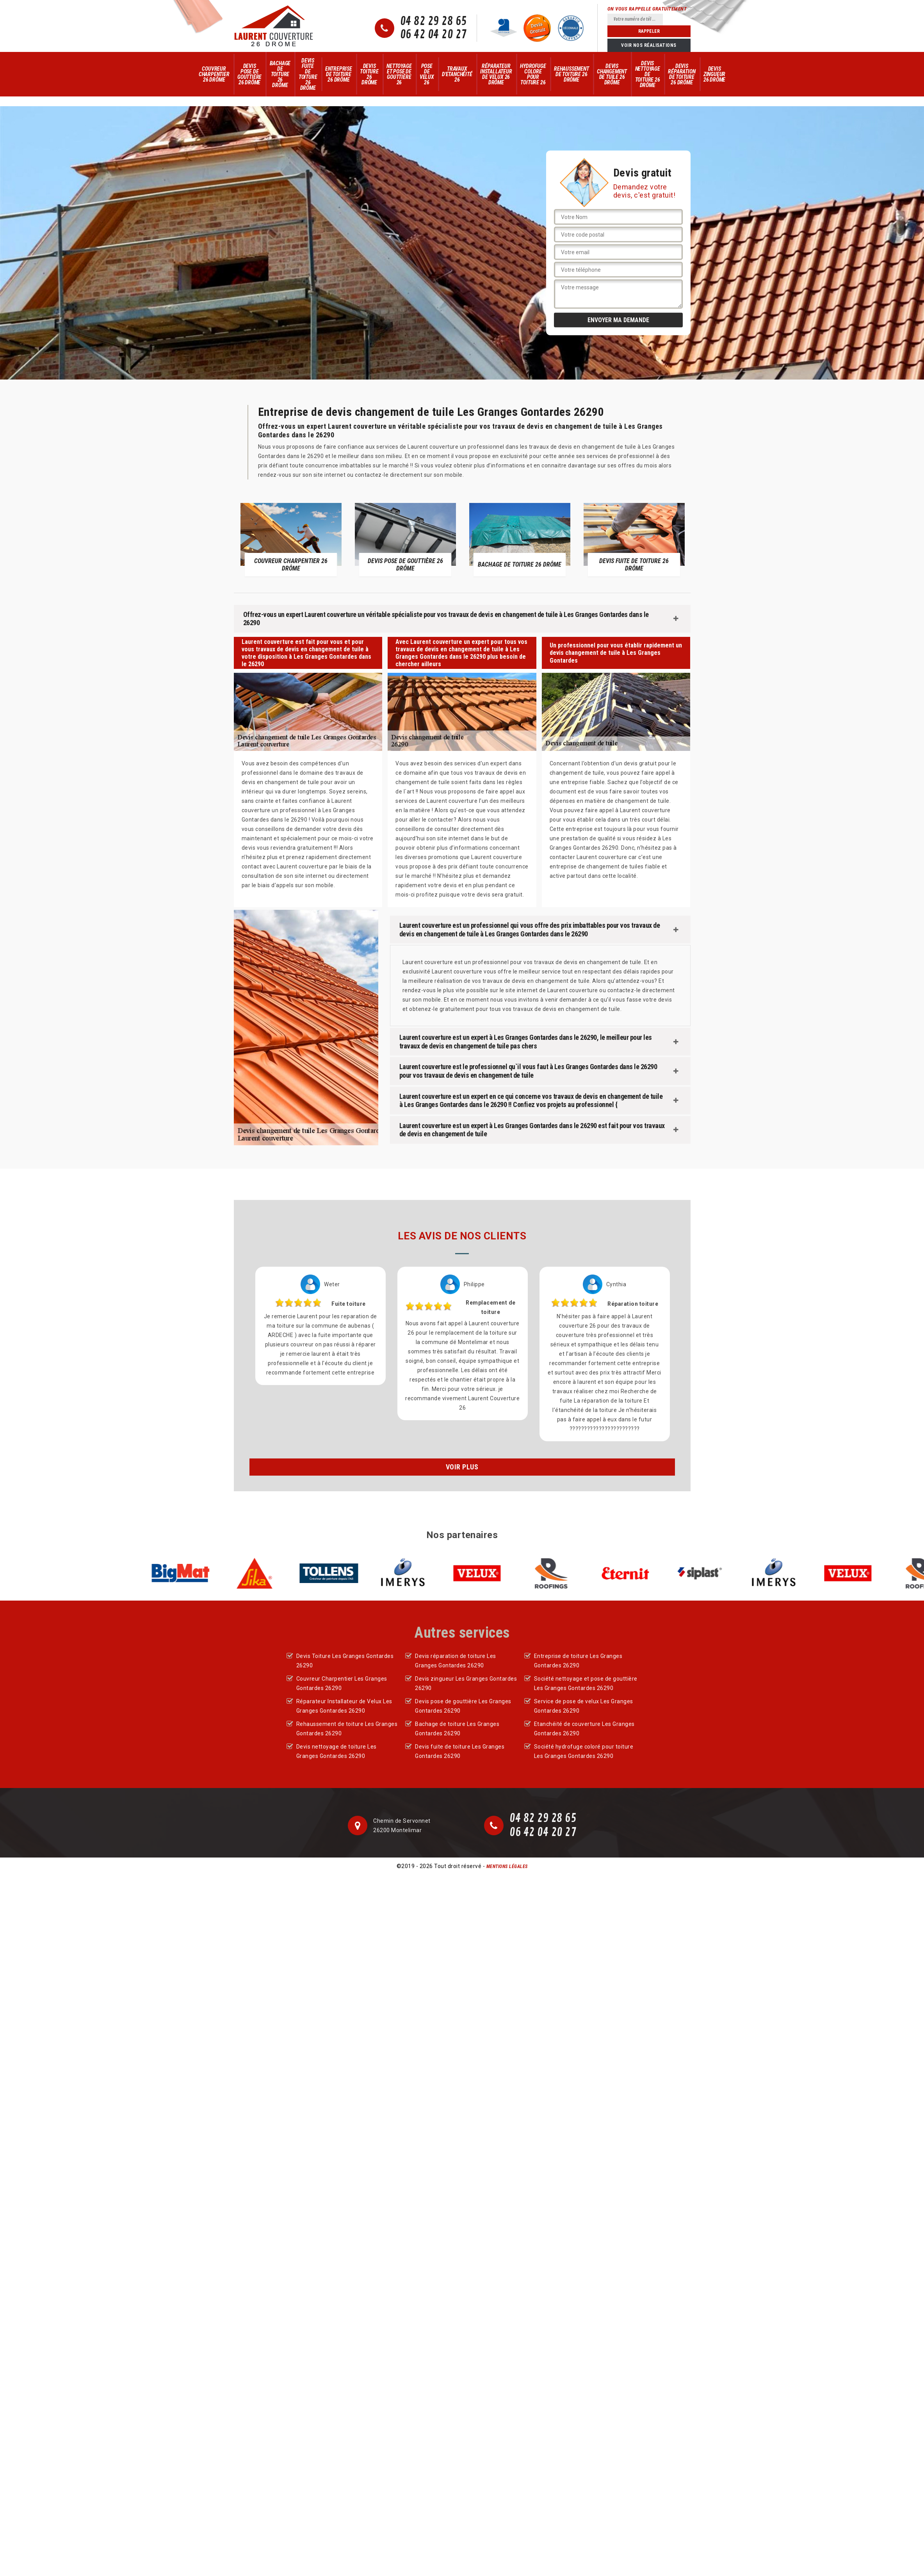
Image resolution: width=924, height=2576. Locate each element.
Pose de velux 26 (427, 74)
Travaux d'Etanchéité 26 (457, 74)
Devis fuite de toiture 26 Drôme (308, 74)
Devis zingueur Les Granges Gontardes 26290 (466, 1683)
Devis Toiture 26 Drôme (369, 74)
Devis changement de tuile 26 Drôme (612, 74)
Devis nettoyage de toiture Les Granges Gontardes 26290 (336, 1751)
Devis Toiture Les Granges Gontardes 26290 (345, 1661)
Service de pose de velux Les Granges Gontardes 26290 (583, 1706)
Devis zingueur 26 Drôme (714, 74)
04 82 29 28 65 (433, 21)
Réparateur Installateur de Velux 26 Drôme (496, 74)
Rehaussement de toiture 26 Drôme (571, 74)
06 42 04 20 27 (433, 34)
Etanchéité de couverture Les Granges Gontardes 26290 (584, 1728)
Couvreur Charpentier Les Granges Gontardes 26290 (341, 1683)
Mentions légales (507, 1866)
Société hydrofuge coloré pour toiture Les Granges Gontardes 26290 (584, 1751)
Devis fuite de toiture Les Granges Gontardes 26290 (459, 1751)
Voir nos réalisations (649, 45)
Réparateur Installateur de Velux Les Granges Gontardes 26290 (344, 1706)
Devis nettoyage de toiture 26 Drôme (647, 74)
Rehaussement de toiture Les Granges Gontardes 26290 (347, 1728)
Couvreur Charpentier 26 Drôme (214, 74)
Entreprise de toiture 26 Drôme (338, 74)
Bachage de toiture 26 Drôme (280, 74)
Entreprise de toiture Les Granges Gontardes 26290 (578, 1661)
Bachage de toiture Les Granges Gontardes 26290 (457, 1728)
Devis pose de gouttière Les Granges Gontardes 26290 (463, 1706)
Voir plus (462, 1467)
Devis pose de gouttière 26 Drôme (249, 74)
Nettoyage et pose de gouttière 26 (398, 74)
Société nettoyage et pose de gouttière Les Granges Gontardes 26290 (585, 1683)
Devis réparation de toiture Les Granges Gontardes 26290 (455, 1661)
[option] (291, 539)
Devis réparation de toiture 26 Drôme (681, 74)
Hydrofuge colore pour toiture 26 (533, 74)
